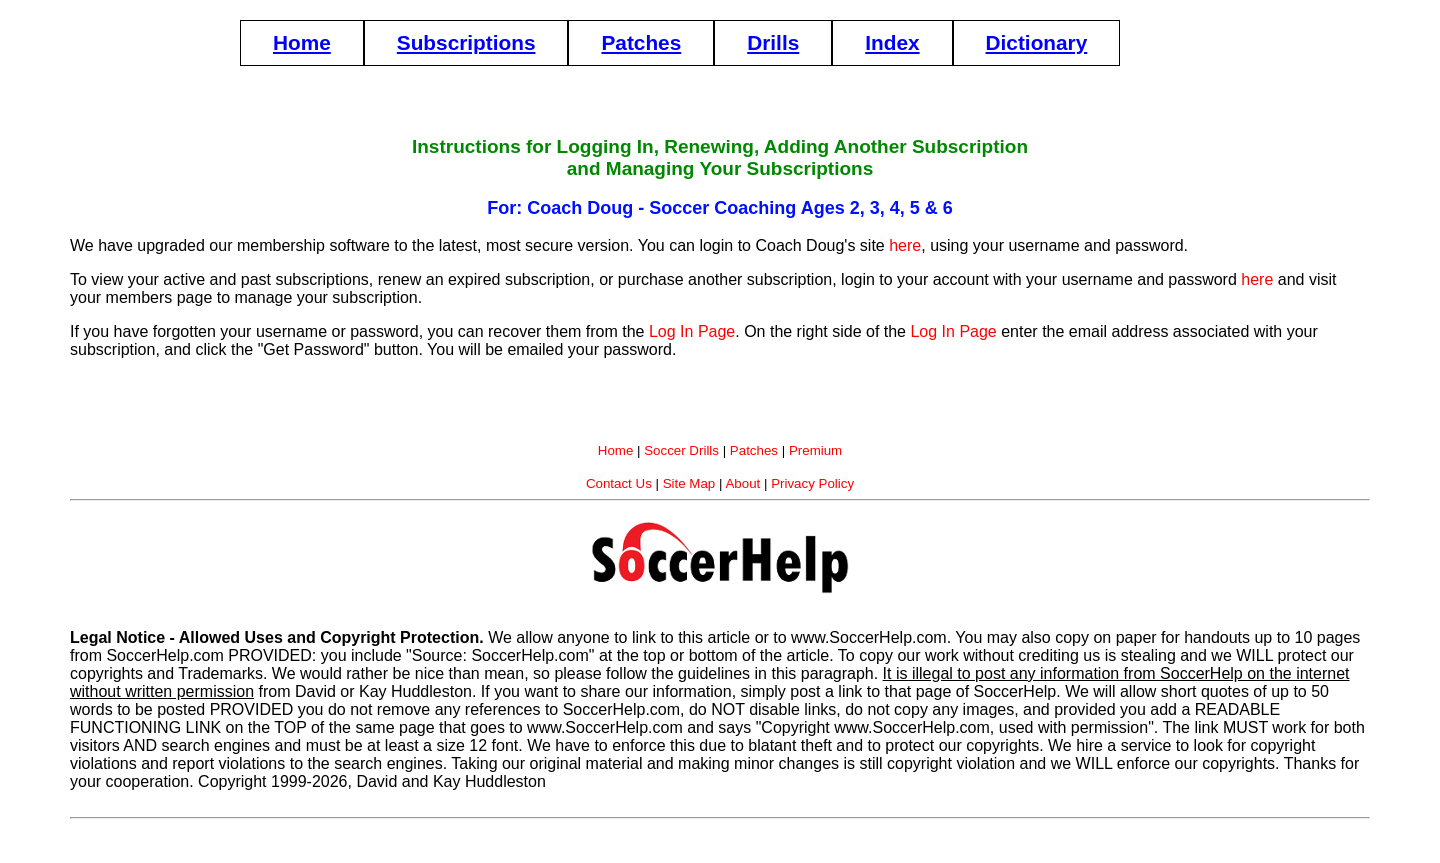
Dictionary (1037, 42)
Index (892, 42)
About (742, 483)
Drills (773, 42)
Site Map (689, 483)
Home (302, 42)
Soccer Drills (681, 450)
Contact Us (619, 483)
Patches (641, 42)
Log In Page (692, 331)
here (905, 245)
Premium (815, 450)
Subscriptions (466, 42)
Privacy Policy (812, 483)
